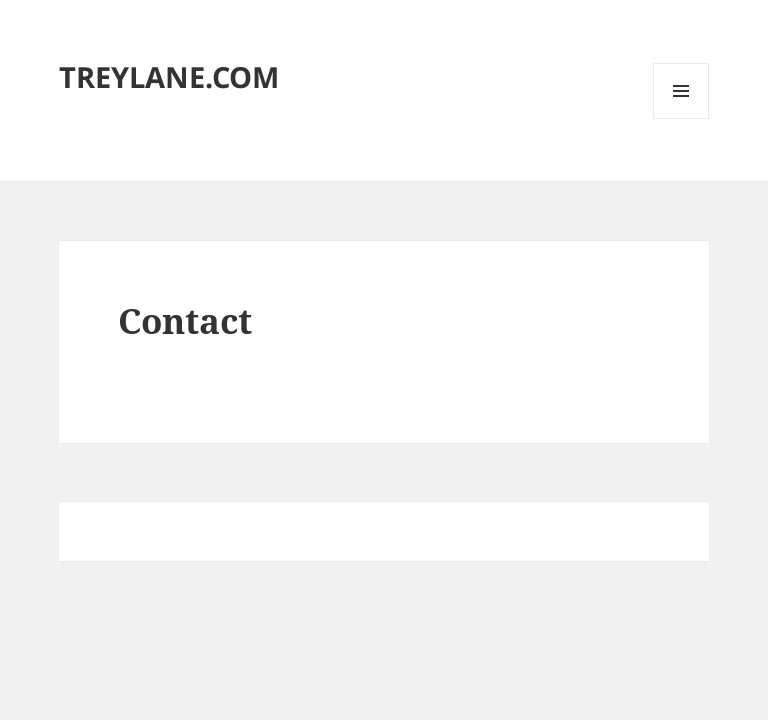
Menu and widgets (681, 118)
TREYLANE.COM (169, 76)
